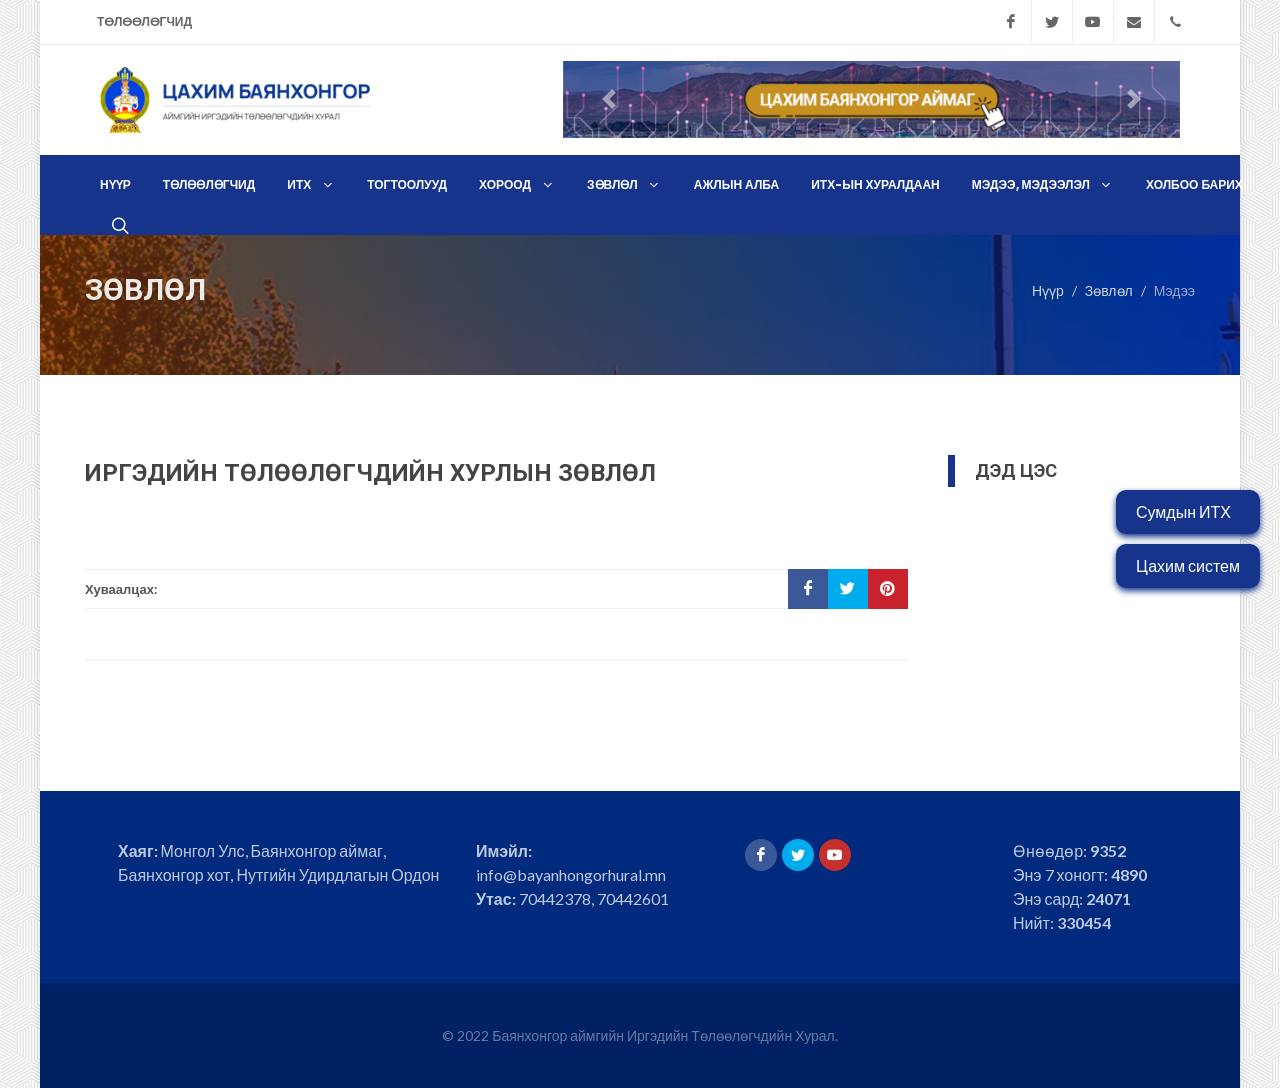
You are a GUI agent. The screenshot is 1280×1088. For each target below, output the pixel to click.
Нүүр (1048, 289)
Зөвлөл (1109, 289)
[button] (609, 99)
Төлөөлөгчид (144, 21)
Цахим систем (1188, 565)
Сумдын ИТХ (1183, 511)
